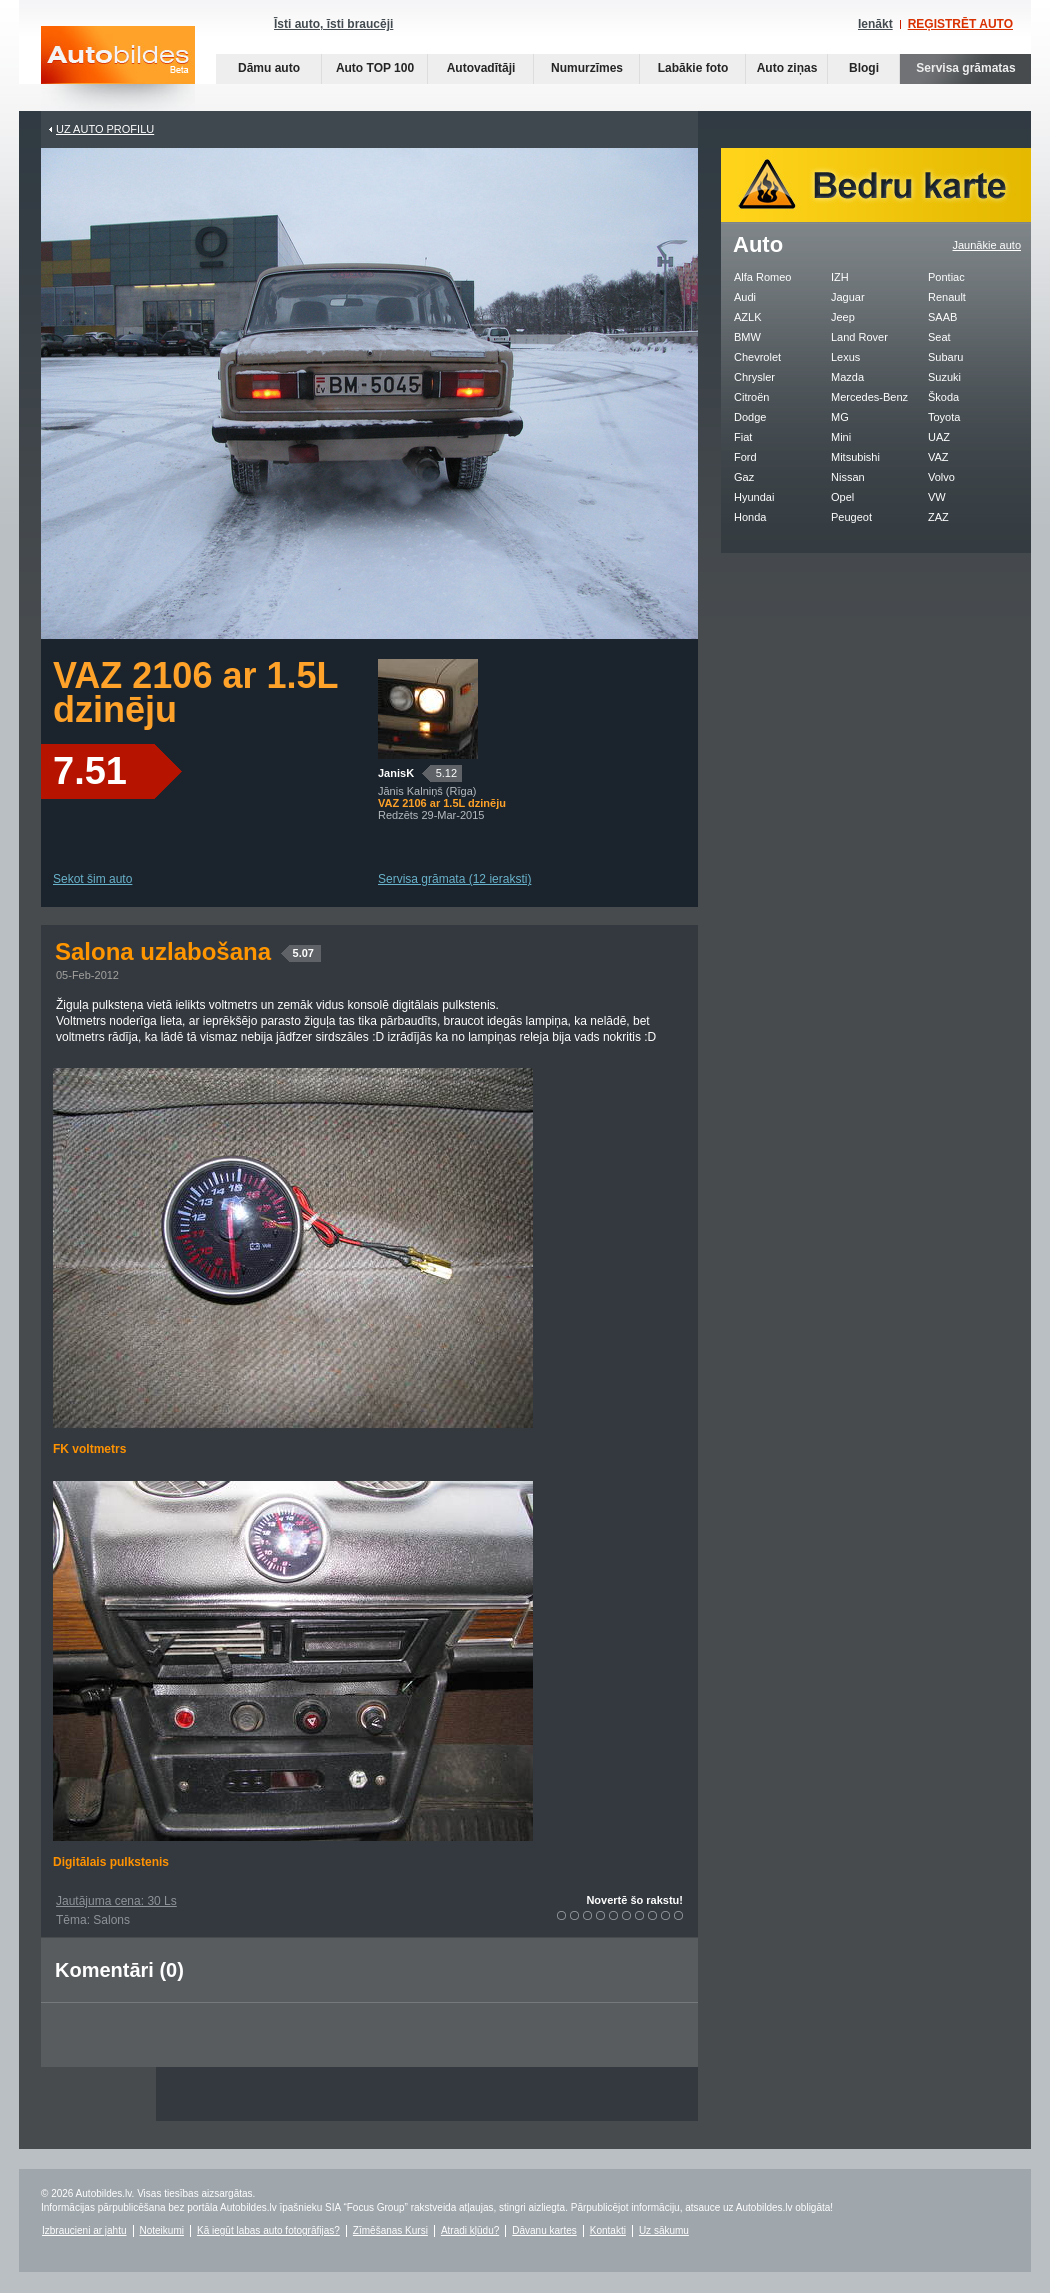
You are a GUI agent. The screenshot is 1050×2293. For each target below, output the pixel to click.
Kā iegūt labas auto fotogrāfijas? (268, 2230)
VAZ (938, 457)
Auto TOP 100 (375, 68)
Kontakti (608, 2230)
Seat (939, 337)
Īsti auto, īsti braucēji (333, 24)
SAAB (942, 317)
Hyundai (754, 497)
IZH (840, 277)
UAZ (939, 437)
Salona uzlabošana (188, 951)
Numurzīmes (587, 68)
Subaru (945, 357)
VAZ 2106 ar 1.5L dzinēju (195, 692)
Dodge (750, 417)
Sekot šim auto (92, 879)
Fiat (743, 437)
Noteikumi (162, 2230)
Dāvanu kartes (544, 2230)
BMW (747, 337)
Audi (745, 297)
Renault (947, 297)
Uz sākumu (664, 2230)
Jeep (843, 317)
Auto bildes (118, 68)
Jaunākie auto (987, 245)
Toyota (944, 417)
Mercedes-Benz (869, 397)
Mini (841, 437)
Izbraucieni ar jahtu (84, 2230)
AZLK (748, 317)
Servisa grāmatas (965, 68)
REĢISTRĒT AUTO (960, 24)
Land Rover (859, 337)
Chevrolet (757, 357)
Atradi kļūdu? (470, 2230)
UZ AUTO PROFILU (105, 129)
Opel (842, 497)
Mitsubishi (855, 457)
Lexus (845, 357)
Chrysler (754, 377)
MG (840, 417)
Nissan (848, 477)
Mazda (847, 377)
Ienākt (875, 24)
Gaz (744, 477)
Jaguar (848, 297)
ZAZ (938, 517)
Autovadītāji (481, 68)
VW (937, 497)
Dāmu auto (269, 68)
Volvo (941, 477)
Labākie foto (693, 68)
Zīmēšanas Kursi (390, 2230)
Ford (745, 457)
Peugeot (851, 517)
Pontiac (946, 277)
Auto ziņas (787, 68)
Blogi (864, 68)
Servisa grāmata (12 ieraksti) (454, 879)
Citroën (751, 397)
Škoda (943, 397)
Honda (750, 517)
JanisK (396, 773)
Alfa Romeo (762, 277)
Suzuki (944, 377)
